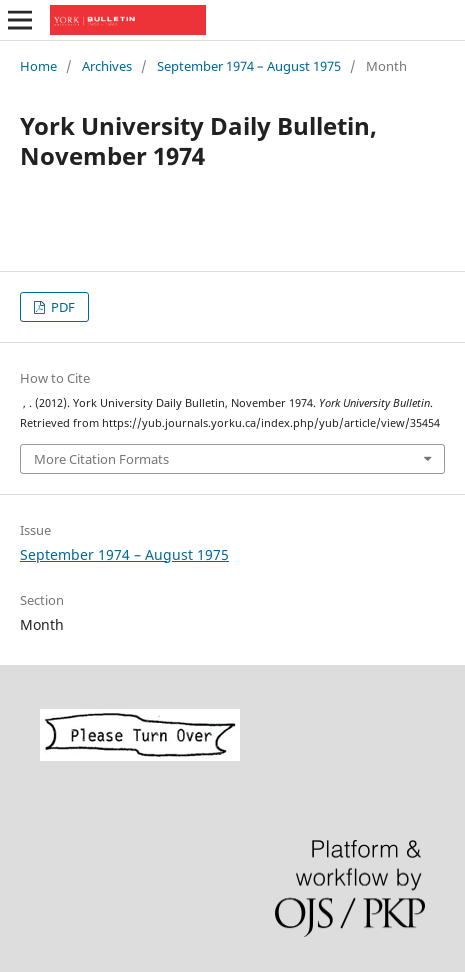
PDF (61, 307)
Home (38, 66)
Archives (107, 66)
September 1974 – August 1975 (249, 66)
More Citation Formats (101, 459)
